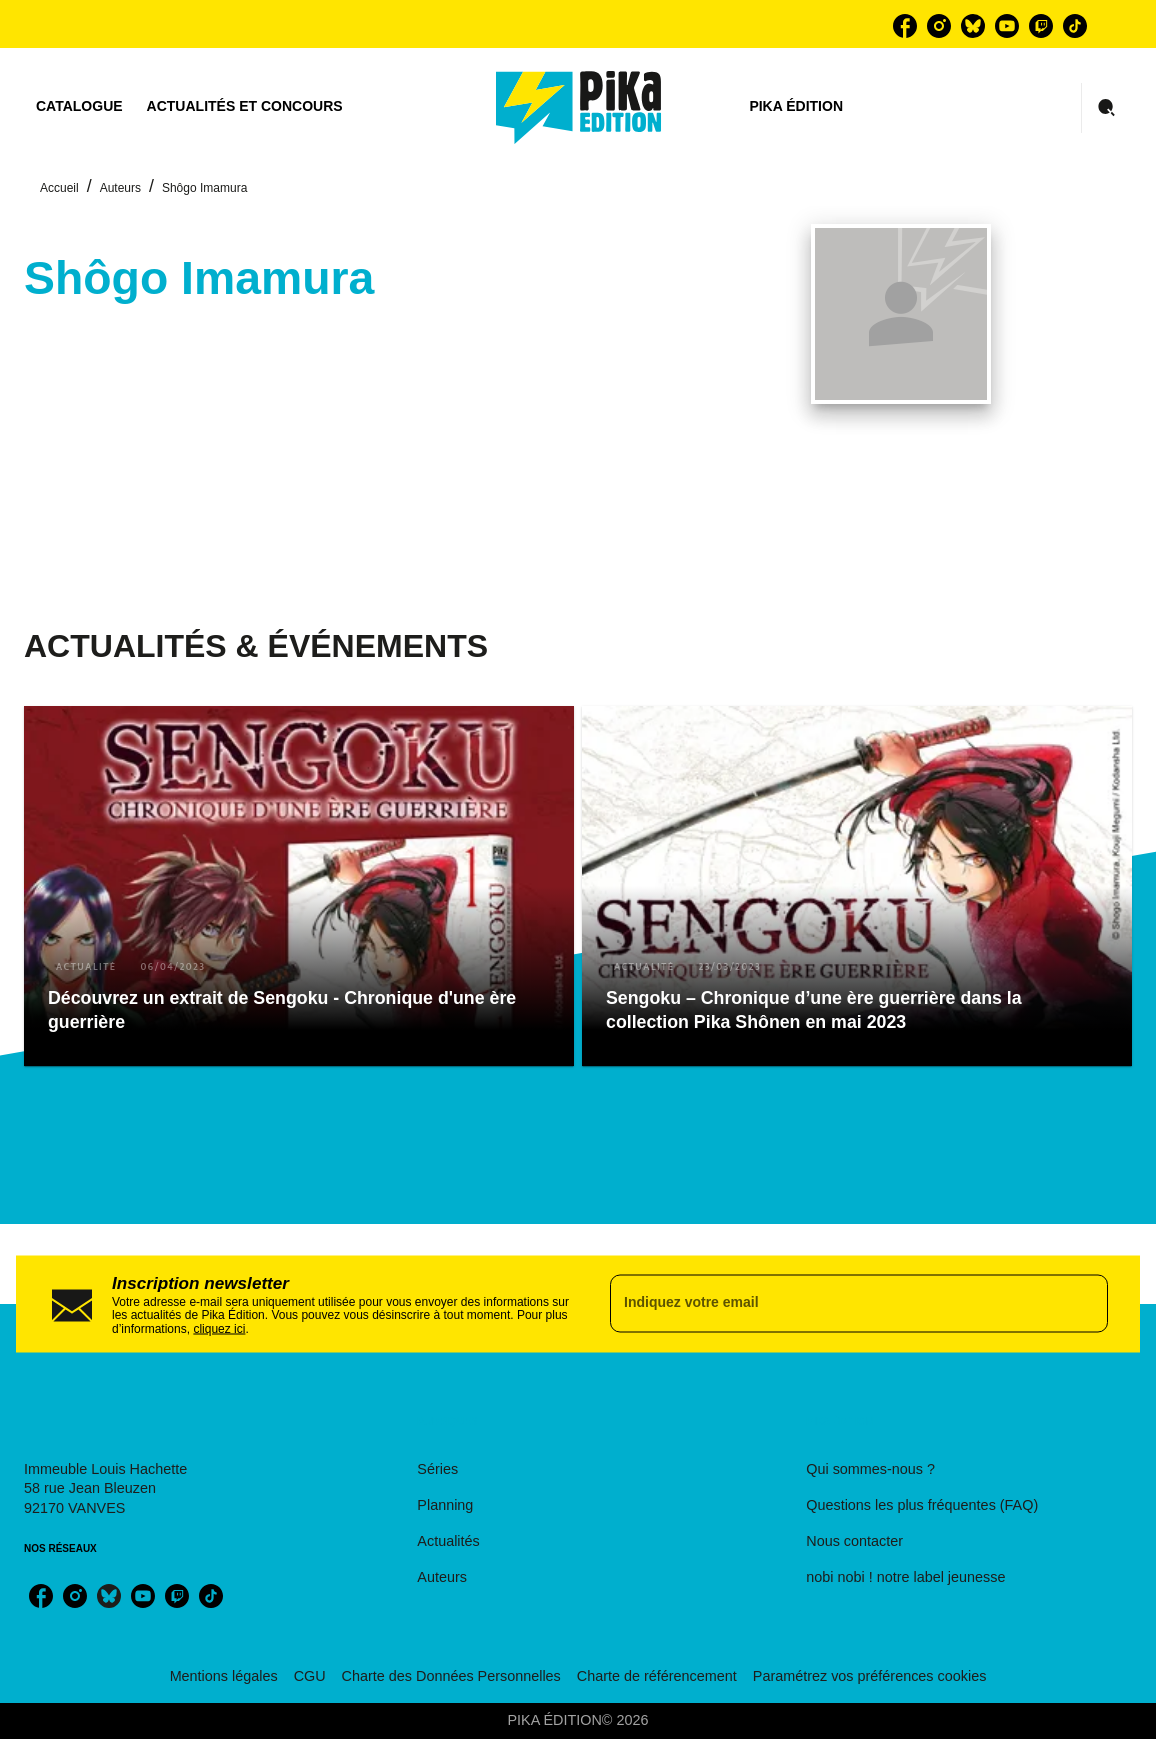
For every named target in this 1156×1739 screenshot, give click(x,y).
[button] (299, 886)
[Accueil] (579, 107)
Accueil (59, 188)
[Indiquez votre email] (834, 1304)
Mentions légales (224, 1676)
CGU (310, 1676)
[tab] (79, 107)
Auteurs (120, 188)
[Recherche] (1107, 108)
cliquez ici (219, 1329)
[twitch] (1041, 26)
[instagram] (939, 26)
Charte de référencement (657, 1676)
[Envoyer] (1084, 1304)
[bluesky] (973, 26)
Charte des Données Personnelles (451, 1676)
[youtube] (1007, 26)
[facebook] (905, 26)
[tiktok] (1075, 26)
